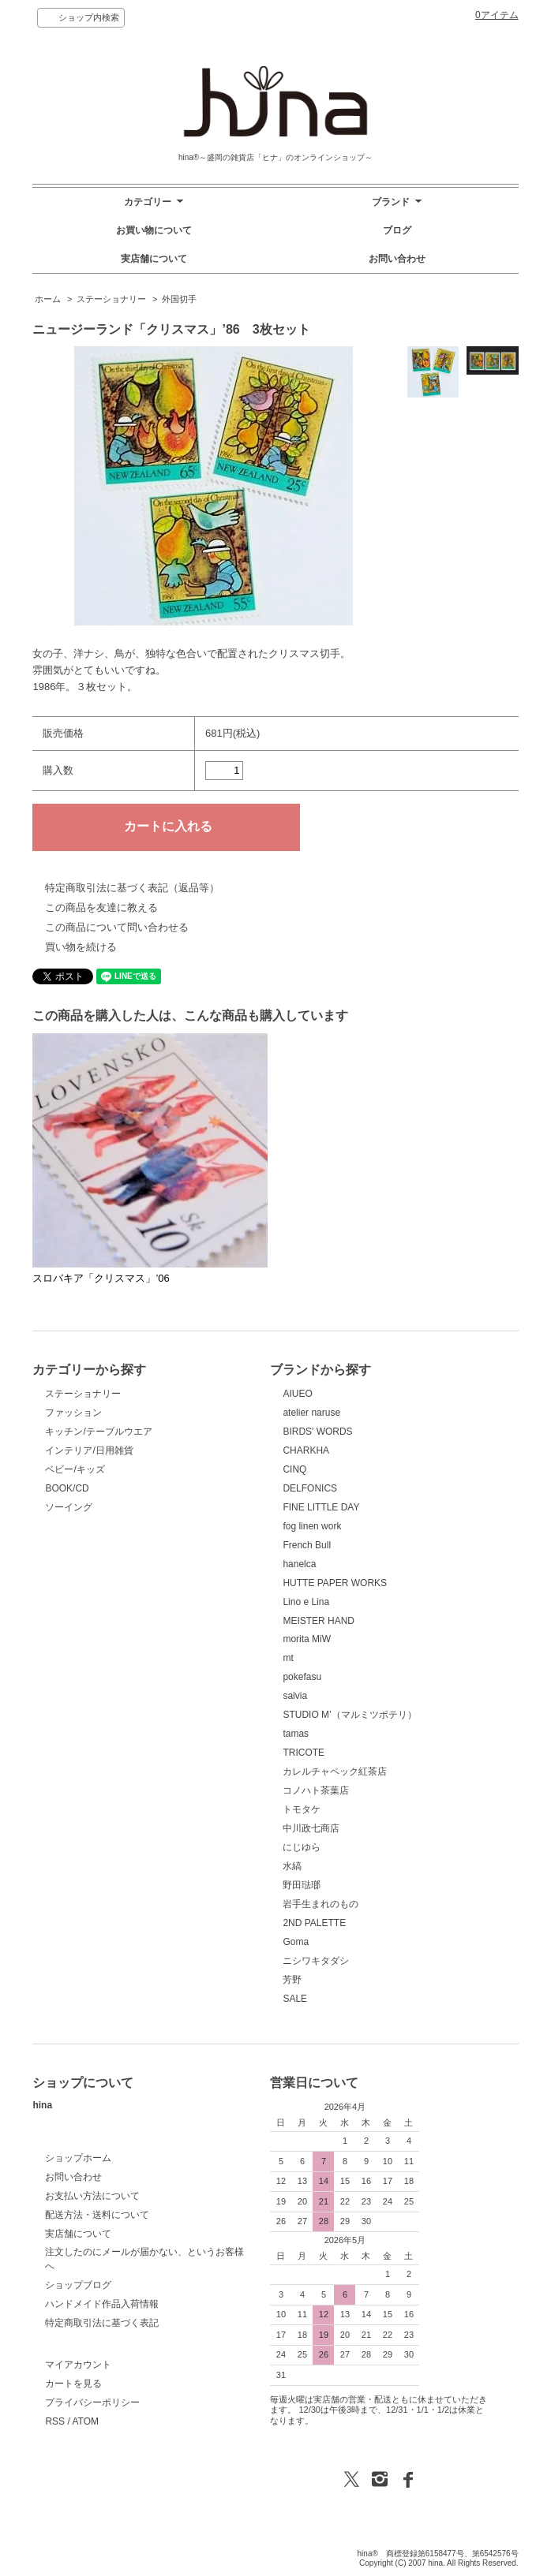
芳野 (292, 1979)
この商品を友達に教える (101, 907)
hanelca (299, 1564)
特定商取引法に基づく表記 (102, 2322)
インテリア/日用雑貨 (89, 1450)
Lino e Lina (306, 1601)
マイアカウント (78, 2364)
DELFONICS (310, 1488)
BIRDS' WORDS (317, 1431)
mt (288, 1657)
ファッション (73, 1412)
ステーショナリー (111, 299)
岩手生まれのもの (320, 1904)
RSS (55, 2421)
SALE (295, 1998)
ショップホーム (78, 2157)
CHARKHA (306, 1450)
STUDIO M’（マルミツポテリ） (349, 1714)
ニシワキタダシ (316, 1960)
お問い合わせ (397, 258)
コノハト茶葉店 (316, 1790)
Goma (296, 1941)
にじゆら (301, 1847)
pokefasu (302, 1676)
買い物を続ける (81, 947)
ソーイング (68, 1507)
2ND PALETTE (314, 1922)
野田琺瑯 (301, 1885)
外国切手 (179, 299)
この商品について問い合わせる (117, 927)
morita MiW (307, 1639)
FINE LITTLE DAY (321, 1507)
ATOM (85, 2421)
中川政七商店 (311, 1828)
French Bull (307, 1545)
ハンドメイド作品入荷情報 (102, 2303)
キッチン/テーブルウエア (98, 1431)
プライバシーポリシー (92, 2402)
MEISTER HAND (318, 1620)
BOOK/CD (66, 1488)
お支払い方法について (92, 2195)
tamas (296, 1733)
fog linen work (312, 1526)
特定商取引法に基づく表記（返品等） (132, 888)
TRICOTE (303, 1752)
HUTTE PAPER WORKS (335, 1583)
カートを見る (73, 2383)
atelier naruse (311, 1412)
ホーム (48, 299)
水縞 (292, 1866)
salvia (295, 1695)
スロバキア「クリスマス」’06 (105, 1278)
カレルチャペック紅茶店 (335, 1771)
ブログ (397, 230)
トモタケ (301, 1809)
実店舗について (154, 258)
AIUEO (297, 1393)
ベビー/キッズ (74, 1469)
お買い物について (154, 230)
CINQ (294, 1469)
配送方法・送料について (97, 2214)
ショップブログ (78, 2284)
